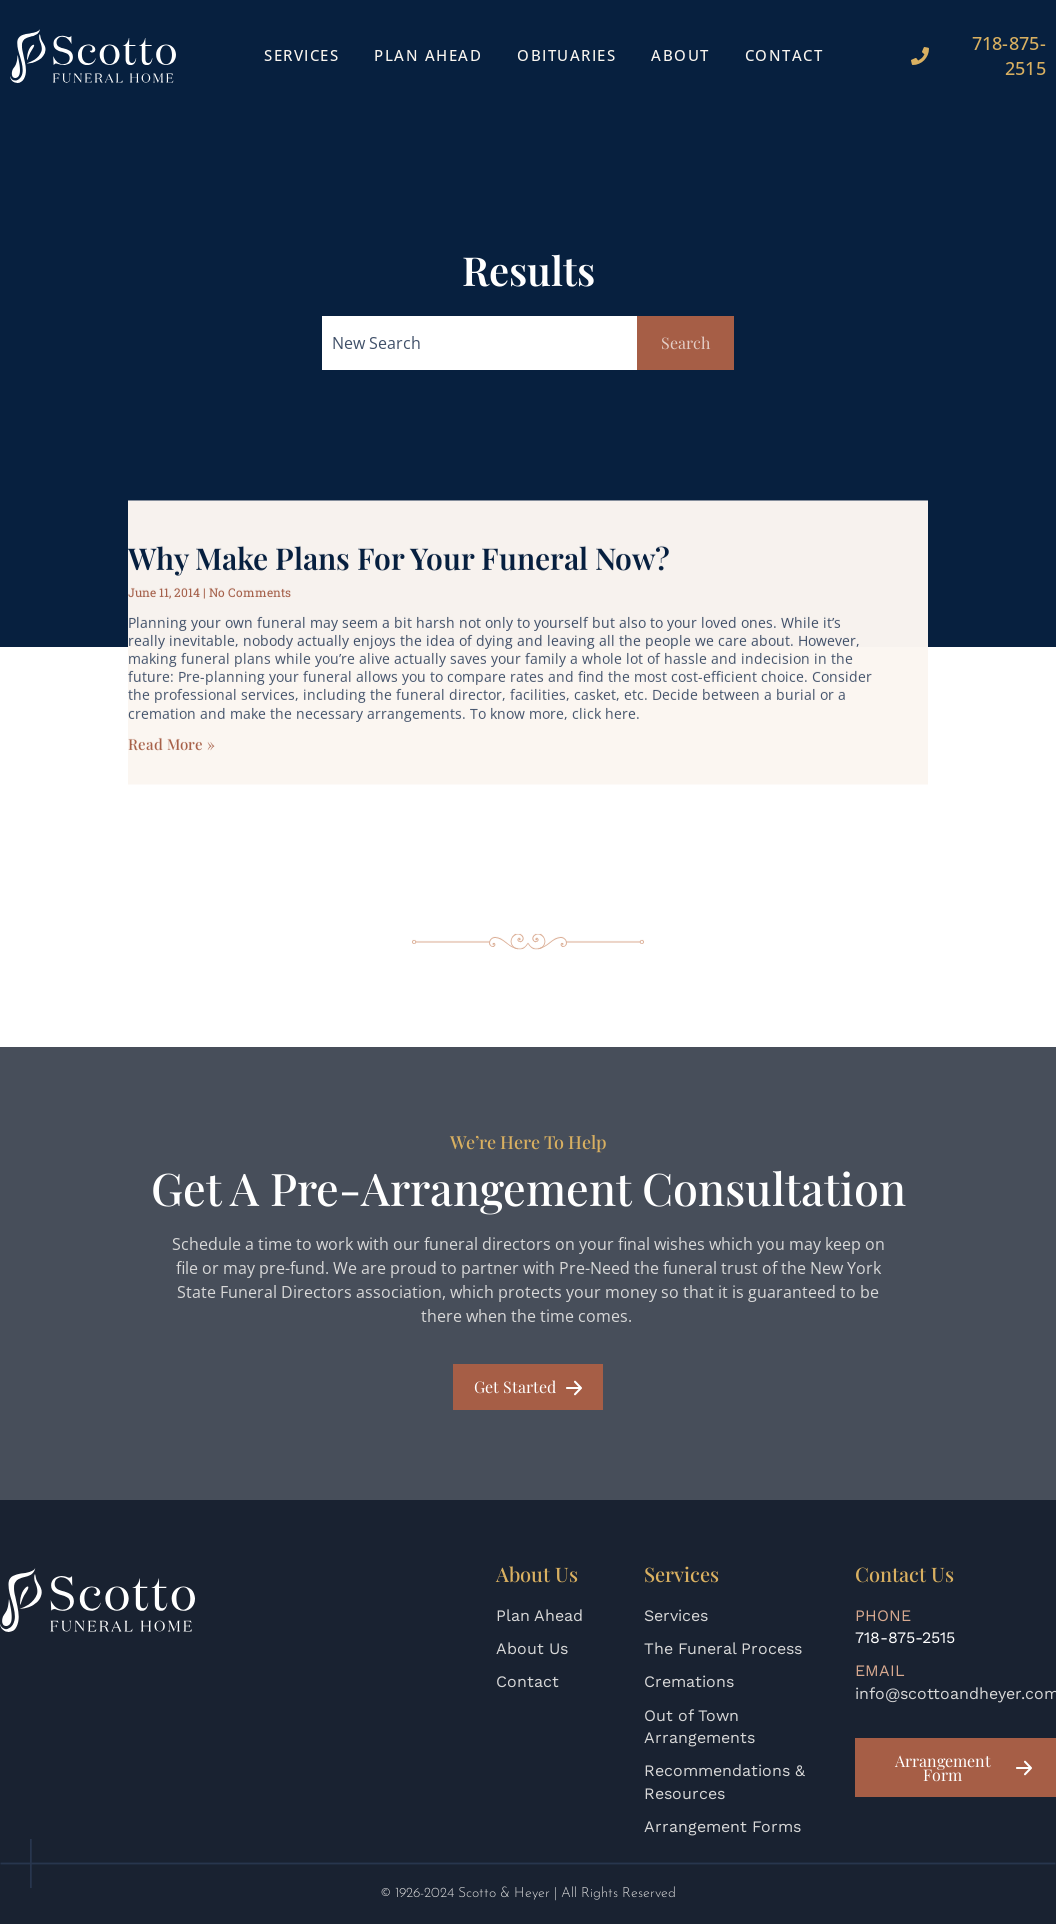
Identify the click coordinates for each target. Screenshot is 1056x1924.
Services (301, 55)
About (680, 55)
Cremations (689, 1681)
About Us (532, 1648)
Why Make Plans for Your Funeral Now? (399, 591)
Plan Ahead (428, 55)
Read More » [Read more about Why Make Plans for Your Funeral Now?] (171, 776)
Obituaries (566, 55)
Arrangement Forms (722, 1826)
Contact (784, 55)
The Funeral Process (723, 1648)
